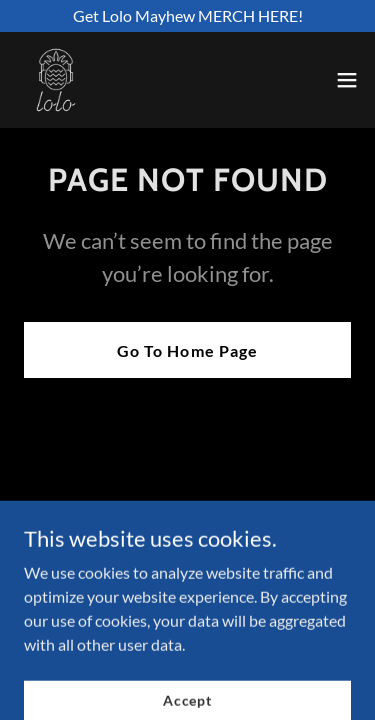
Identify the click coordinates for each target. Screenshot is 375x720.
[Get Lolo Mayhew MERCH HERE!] (187, 16)
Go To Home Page (187, 350)
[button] (347, 80)
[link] (56, 80)
